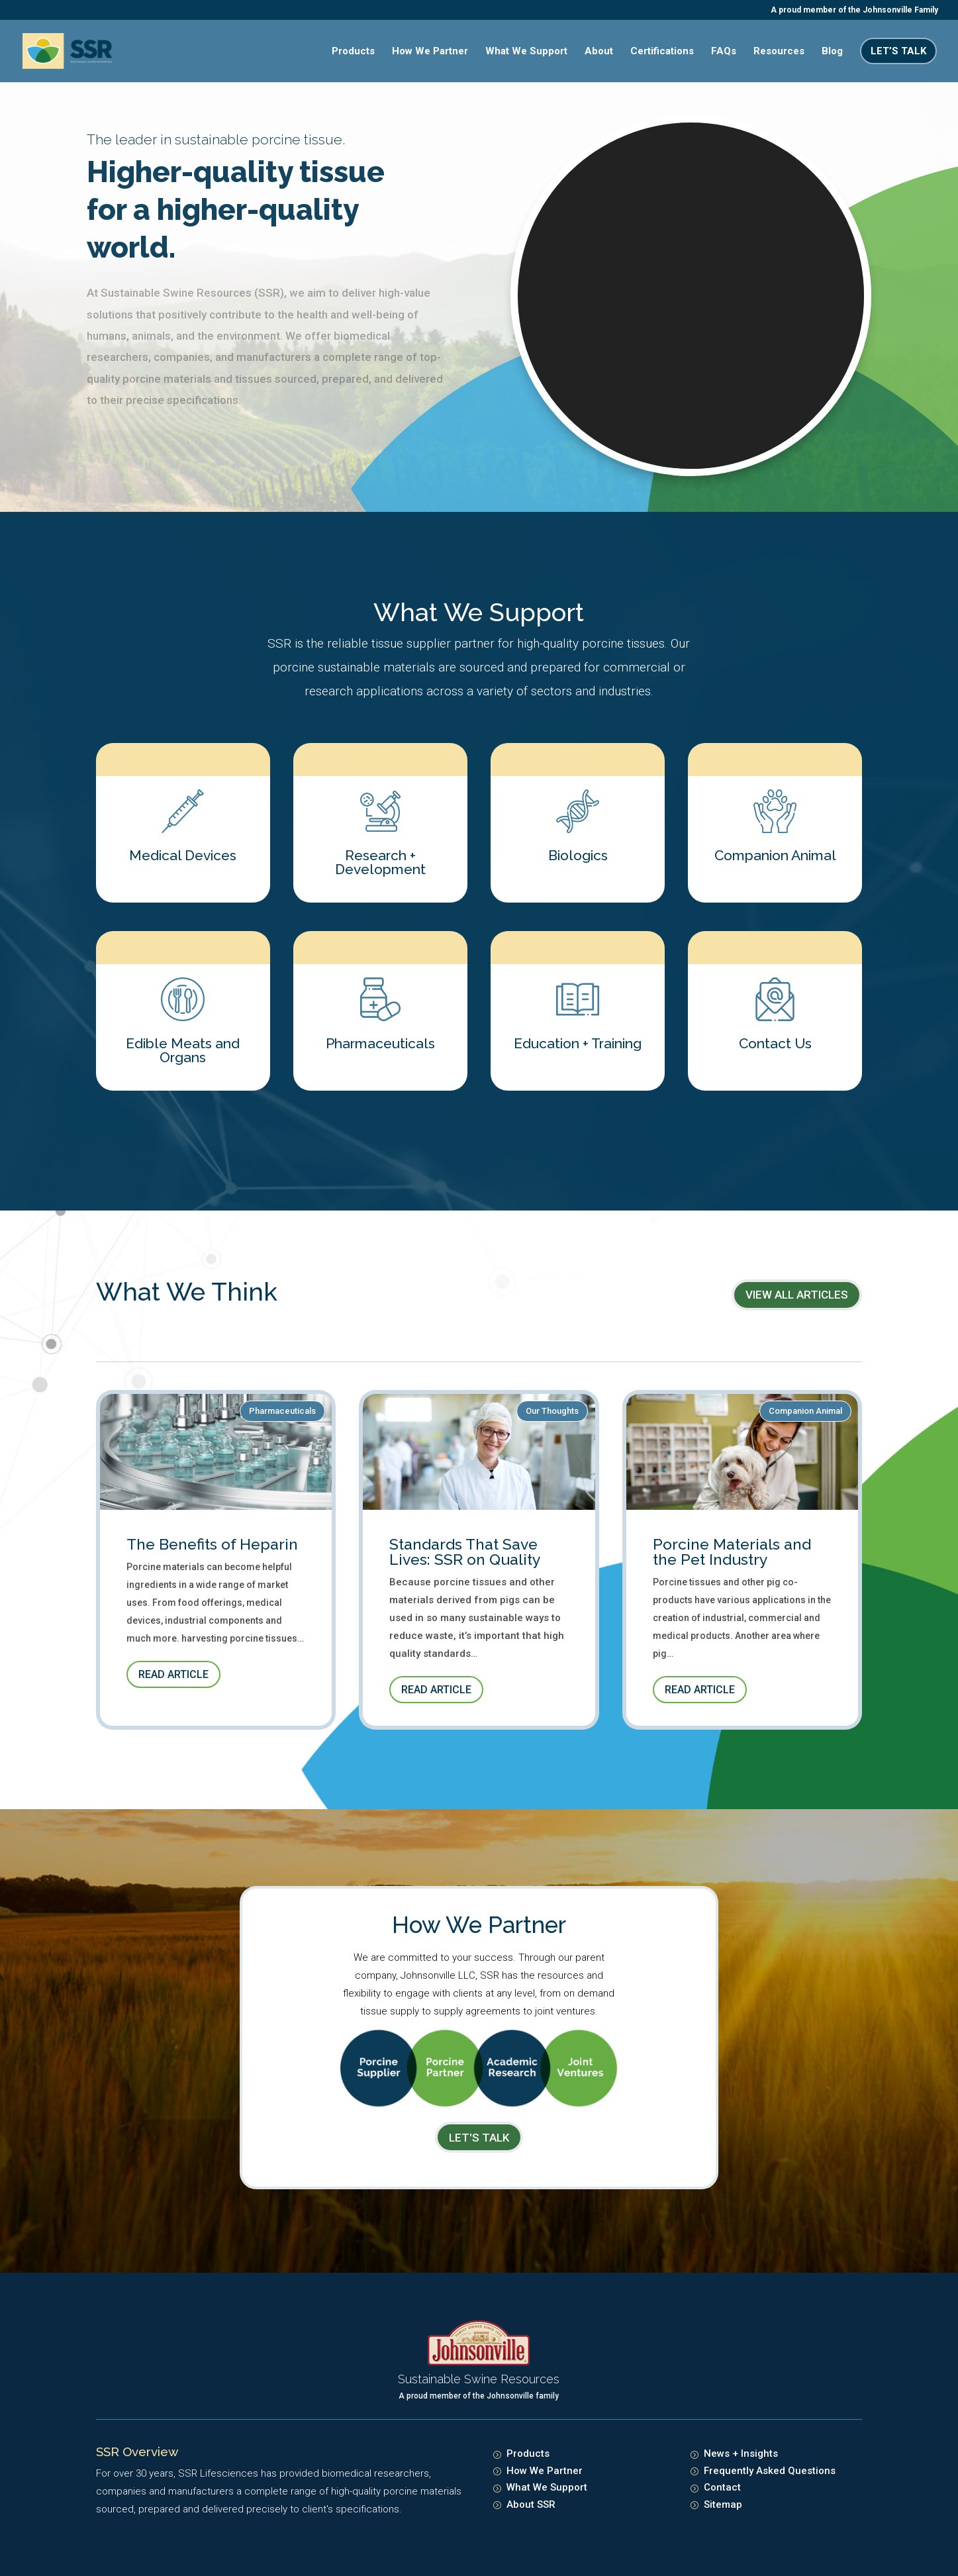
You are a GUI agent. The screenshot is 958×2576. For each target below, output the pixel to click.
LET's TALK (479, 2137)
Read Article (173, 1674)
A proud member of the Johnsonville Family (854, 10)
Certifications (662, 51)
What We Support (526, 51)
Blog (832, 51)
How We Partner (430, 51)
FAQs (723, 51)
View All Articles (796, 1294)
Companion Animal (805, 1411)
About (599, 51)
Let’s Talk (898, 51)
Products (353, 51)
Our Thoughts (552, 1411)
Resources (778, 51)
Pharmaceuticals (282, 1411)
